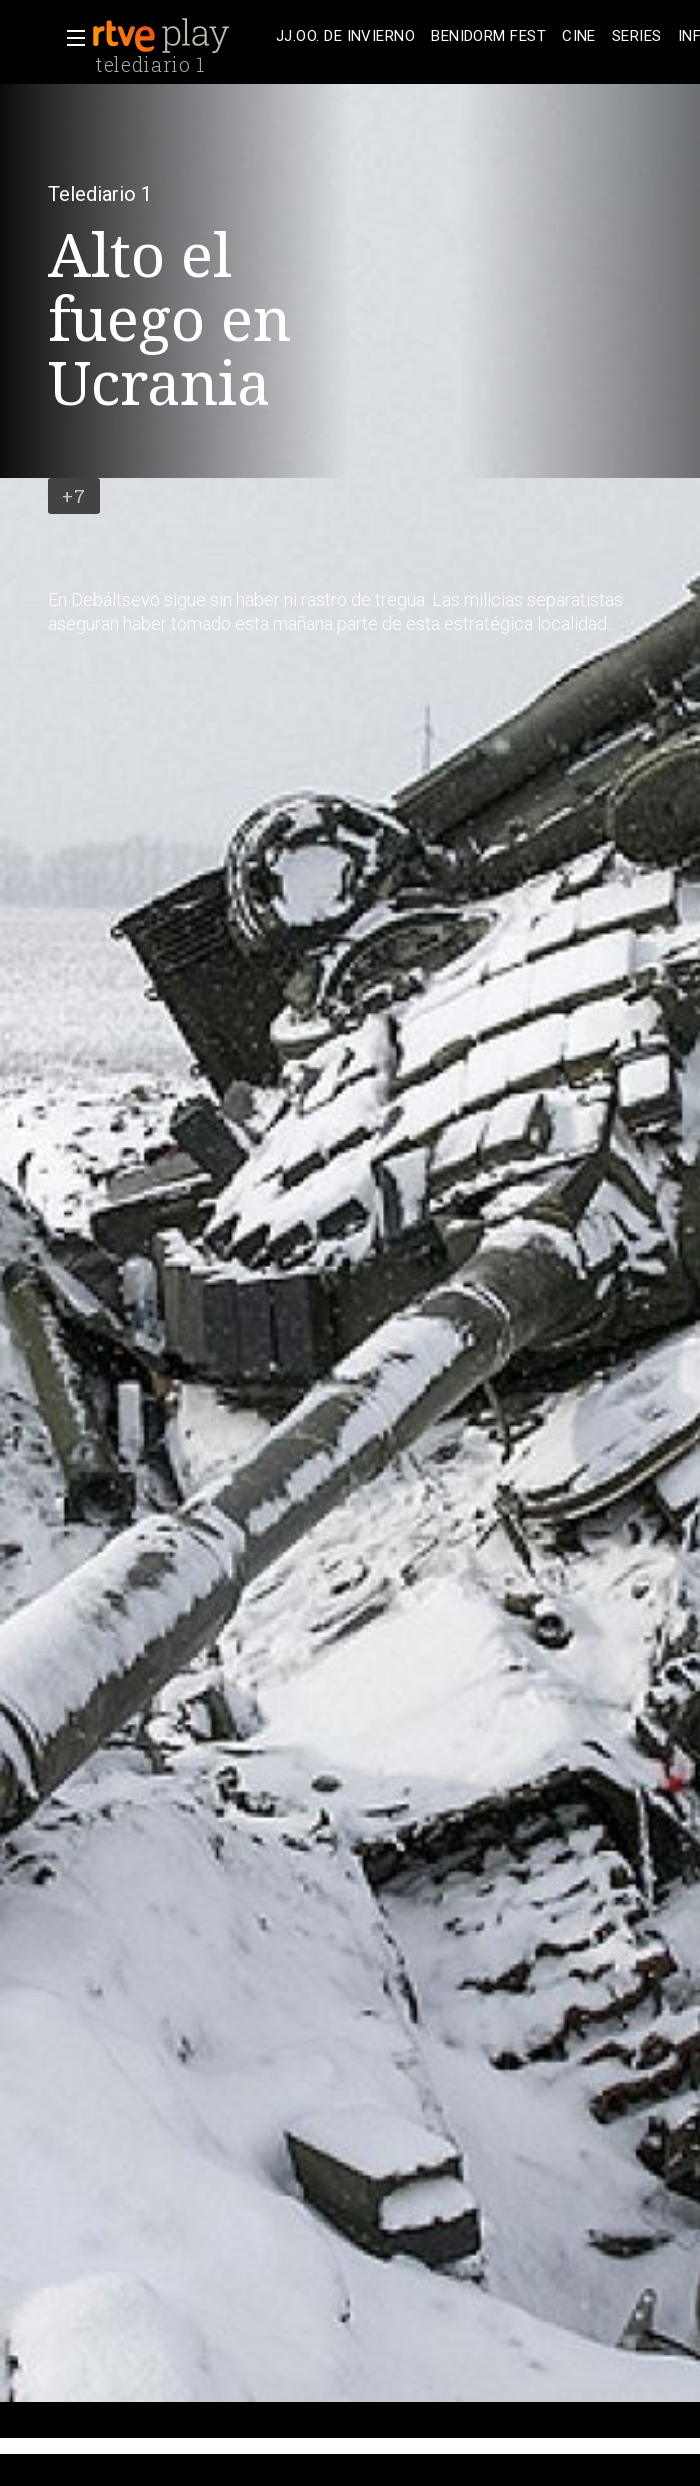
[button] (70, 38)
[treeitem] (345, 36)
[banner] (180, 36)
